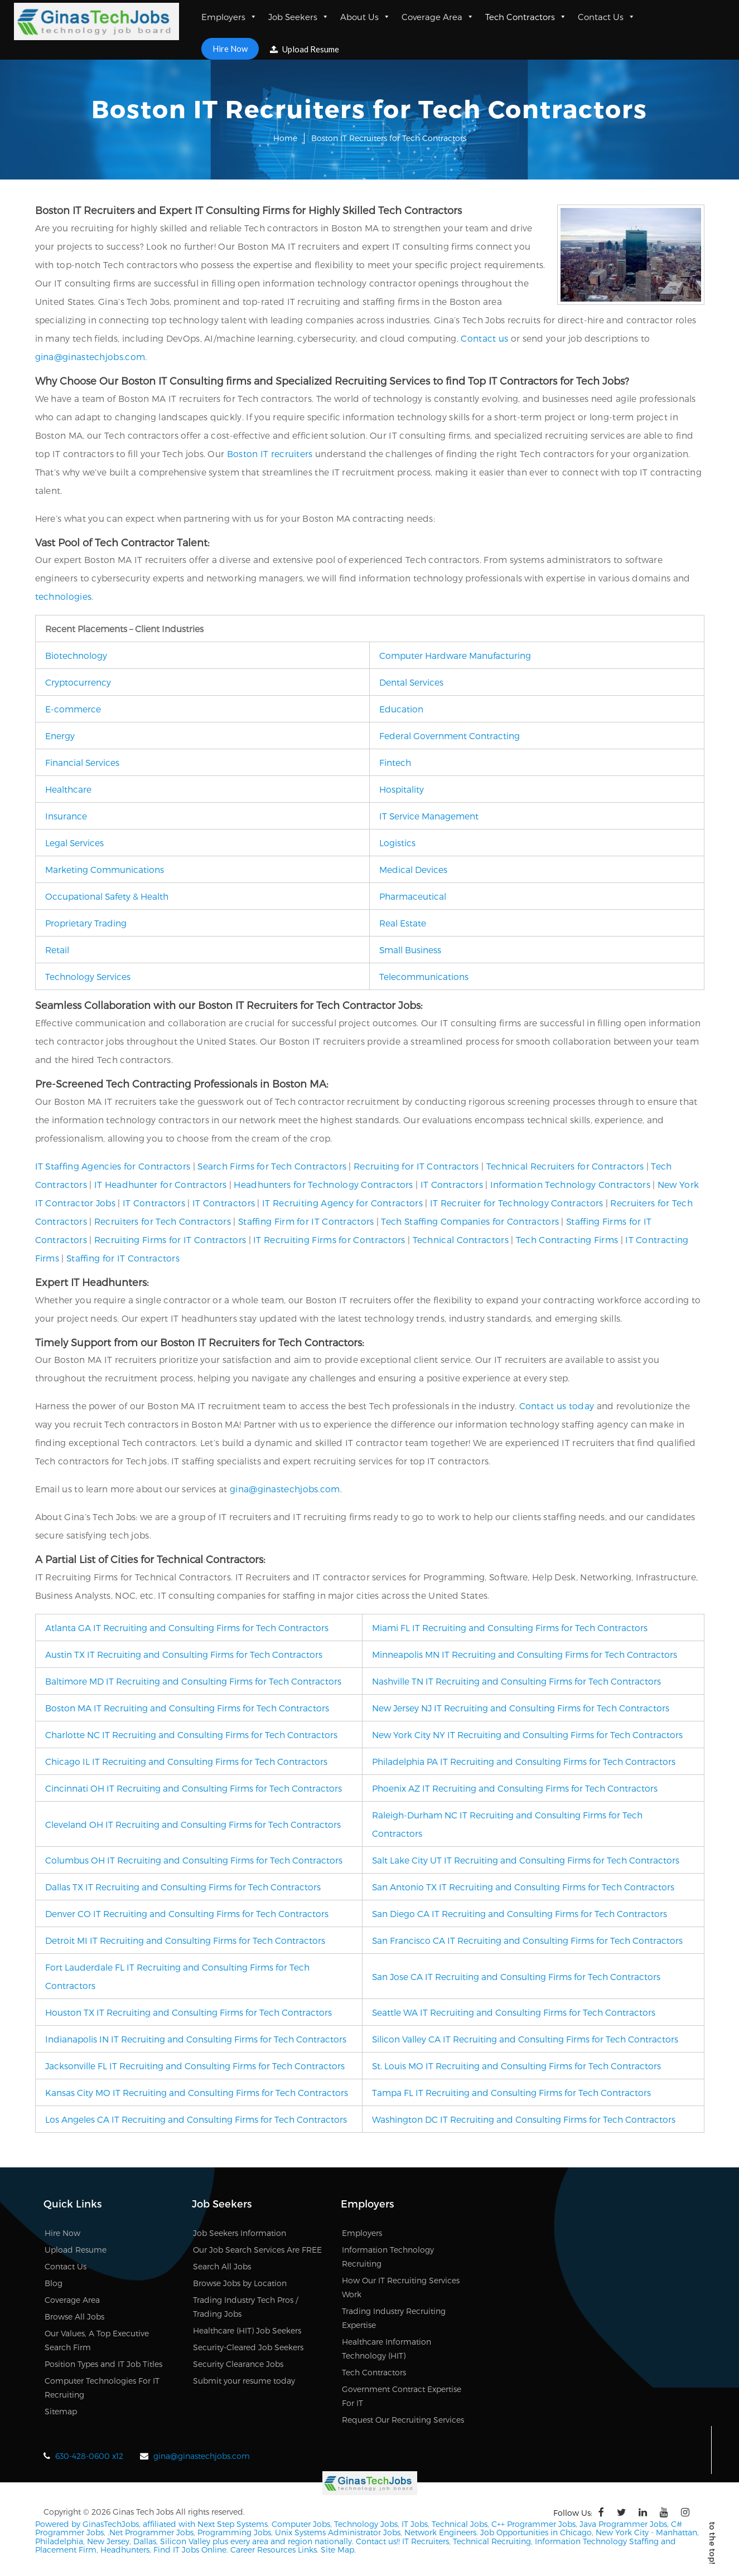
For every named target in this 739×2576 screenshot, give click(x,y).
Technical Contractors (461, 1239)
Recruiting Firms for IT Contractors (170, 1239)
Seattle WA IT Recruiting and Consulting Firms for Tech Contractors (513, 2012)
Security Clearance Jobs (238, 2364)
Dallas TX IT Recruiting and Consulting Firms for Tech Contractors (183, 1886)
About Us (365, 17)
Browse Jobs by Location (240, 2283)
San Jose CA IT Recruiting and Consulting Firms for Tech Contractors (516, 1976)
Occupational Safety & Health (106, 896)
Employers (229, 17)
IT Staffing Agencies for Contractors (113, 1166)
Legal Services (74, 842)
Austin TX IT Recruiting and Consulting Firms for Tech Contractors (183, 1654)
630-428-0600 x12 (89, 2456)
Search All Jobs (222, 2266)
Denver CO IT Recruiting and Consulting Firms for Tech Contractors (187, 1913)
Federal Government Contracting (449, 735)
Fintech (395, 762)
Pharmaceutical (412, 896)
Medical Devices (413, 869)
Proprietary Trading (86, 923)
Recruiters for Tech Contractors (162, 1221)
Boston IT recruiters (270, 453)
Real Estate (402, 923)
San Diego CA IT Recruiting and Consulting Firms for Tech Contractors (519, 1913)
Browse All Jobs (74, 2316)
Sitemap (61, 2411)
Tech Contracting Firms (567, 1239)
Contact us (484, 338)
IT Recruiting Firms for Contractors (329, 1239)
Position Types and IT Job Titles (103, 2364)
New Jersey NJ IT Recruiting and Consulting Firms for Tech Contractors (520, 1707)
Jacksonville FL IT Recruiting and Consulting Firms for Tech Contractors (195, 2065)
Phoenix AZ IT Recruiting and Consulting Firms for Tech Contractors (515, 1788)
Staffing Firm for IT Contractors (306, 1221)
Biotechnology (76, 655)
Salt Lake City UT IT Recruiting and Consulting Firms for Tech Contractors (525, 1860)
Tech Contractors (526, 17)
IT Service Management (429, 816)
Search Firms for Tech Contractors (271, 1166)
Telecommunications (423, 976)
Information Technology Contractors (570, 1184)
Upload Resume (304, 49)
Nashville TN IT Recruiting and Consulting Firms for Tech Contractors (516, 1681)
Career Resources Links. (273, 2549)
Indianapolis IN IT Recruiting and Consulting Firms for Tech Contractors (195, 2039)
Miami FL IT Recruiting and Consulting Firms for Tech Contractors (510, 1627)
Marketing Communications (104, 869)
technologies (63, 596)
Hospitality (401, 789)
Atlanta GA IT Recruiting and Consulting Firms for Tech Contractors (187, 1627)
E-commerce (73, 709)
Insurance (66, 816)
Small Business (410, 949)
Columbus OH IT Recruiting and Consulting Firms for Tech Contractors (193, 1860)
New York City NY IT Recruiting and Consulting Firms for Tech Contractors (527, 1734)
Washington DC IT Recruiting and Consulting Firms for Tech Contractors (523, 2119)
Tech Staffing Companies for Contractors (470, 1221)
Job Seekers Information (239, 2233)
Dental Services (411, 682)
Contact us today (557, 1405)
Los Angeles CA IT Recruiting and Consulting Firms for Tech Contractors (196, 2119)
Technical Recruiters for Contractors (565, 1166)
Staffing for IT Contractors (123, 1258)
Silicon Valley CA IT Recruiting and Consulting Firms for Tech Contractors (525, 2039)
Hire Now (230, 48)
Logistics (397, 842)
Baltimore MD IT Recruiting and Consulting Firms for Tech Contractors (193, 1681)
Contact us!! (377, 2541)
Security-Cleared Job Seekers (248, 2347)
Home (285, 138)
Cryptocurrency (78, 682)
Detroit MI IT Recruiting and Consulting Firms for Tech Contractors (185, 1940)
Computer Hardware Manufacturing (455, 655)
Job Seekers (298, 17)
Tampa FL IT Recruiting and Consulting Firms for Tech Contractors (511, 2092)
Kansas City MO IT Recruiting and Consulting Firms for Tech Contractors (196, 2092)
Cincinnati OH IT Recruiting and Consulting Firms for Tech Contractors (193, 1788)
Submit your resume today (244, 2380)
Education (401, 709)
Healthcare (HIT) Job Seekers (247, 2330)
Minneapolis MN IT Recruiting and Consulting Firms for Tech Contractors (524, 1654)
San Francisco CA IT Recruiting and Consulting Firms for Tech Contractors (527, 1940)
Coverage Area (438, 17)
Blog (53, 2283)
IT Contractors (452, 1184)
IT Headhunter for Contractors (160, 1184)
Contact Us (606, 17)
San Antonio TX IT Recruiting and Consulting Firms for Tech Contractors (523, 1886)
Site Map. (338, 2549)
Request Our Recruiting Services (403, 2419)
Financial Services (82, 762)
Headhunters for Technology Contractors (323, 1184)
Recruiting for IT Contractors (416, 1166)
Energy (60, 735)
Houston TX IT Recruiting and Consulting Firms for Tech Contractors (188, 2012)
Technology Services (88, 976)
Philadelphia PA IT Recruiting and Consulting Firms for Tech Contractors (523, 1761)
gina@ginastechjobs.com (90, 356)
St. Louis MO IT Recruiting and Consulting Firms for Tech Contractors (516, 2065)
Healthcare (68, 789)
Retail (57, 949)
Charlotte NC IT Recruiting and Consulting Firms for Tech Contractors (191, 1734)
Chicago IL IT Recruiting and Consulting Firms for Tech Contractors (186, 1761)
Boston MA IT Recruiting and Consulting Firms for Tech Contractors (187, 1707)
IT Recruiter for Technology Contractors (516, 1202)
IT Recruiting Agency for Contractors (342, 1202)
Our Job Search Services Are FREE (257, 2249)
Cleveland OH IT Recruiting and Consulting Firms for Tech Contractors (193, 1824)
